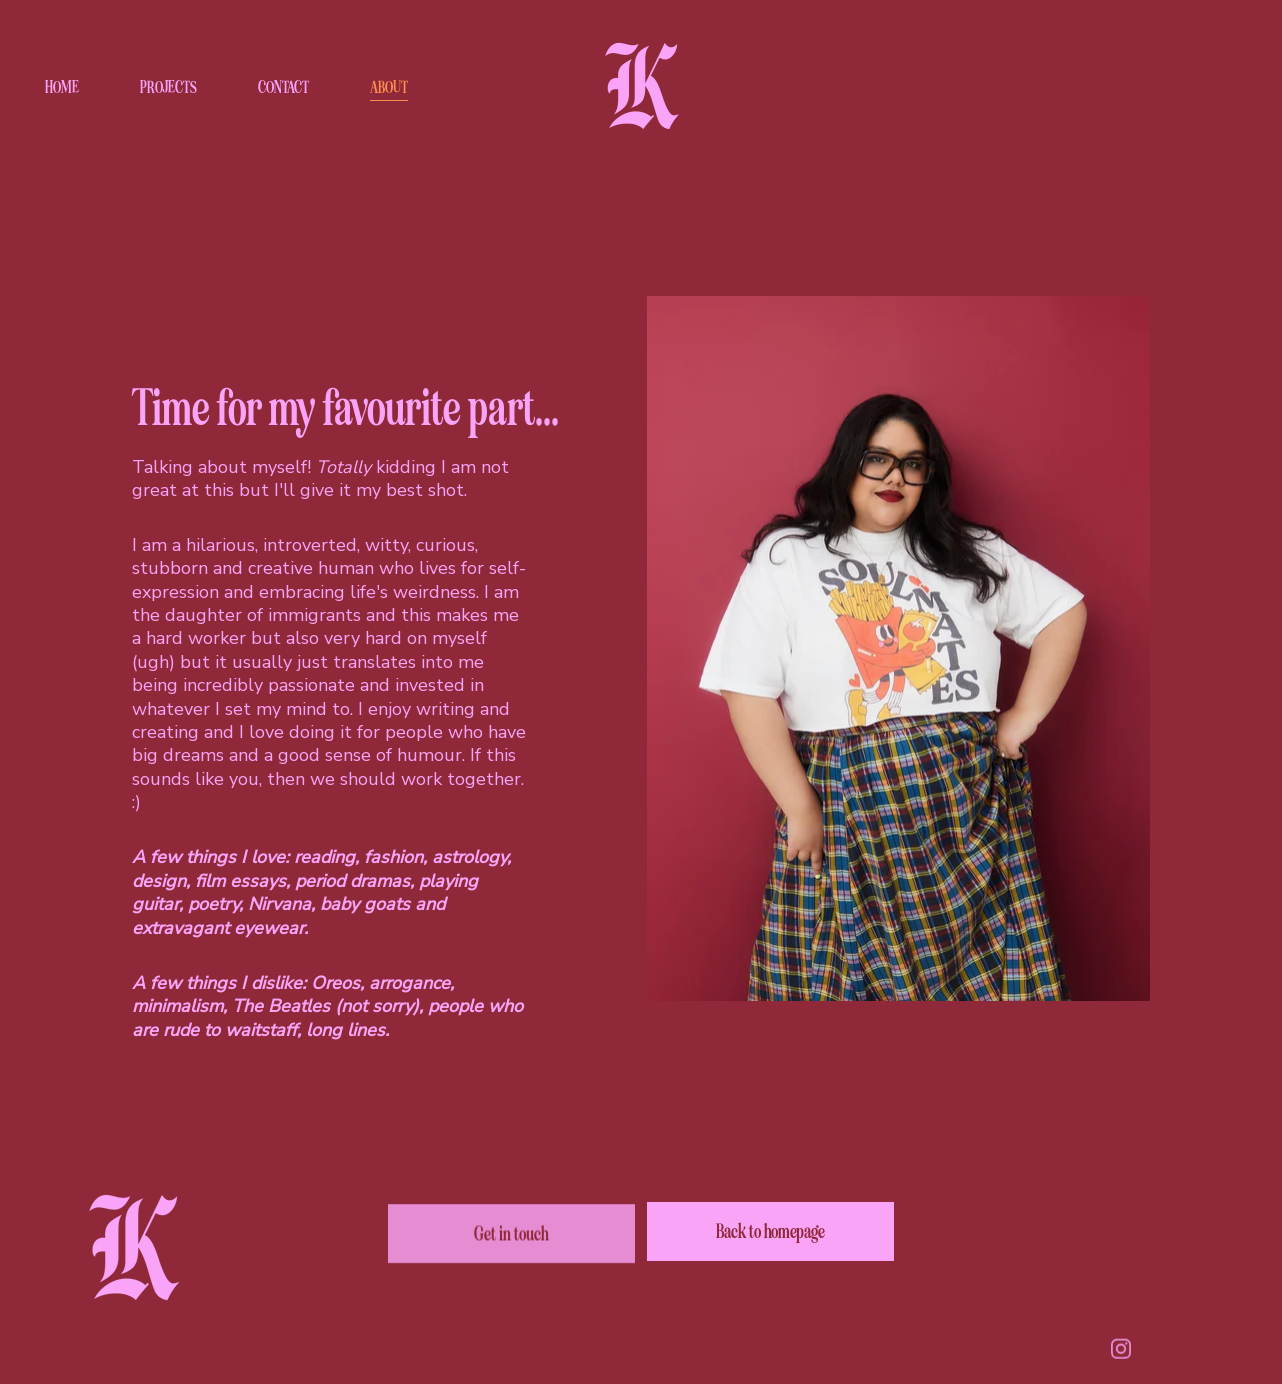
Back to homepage (770, 1231)
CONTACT (283, 87)
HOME (62, 87)
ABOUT (389, 87)
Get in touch (511, 1236)
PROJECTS (168, 87)
